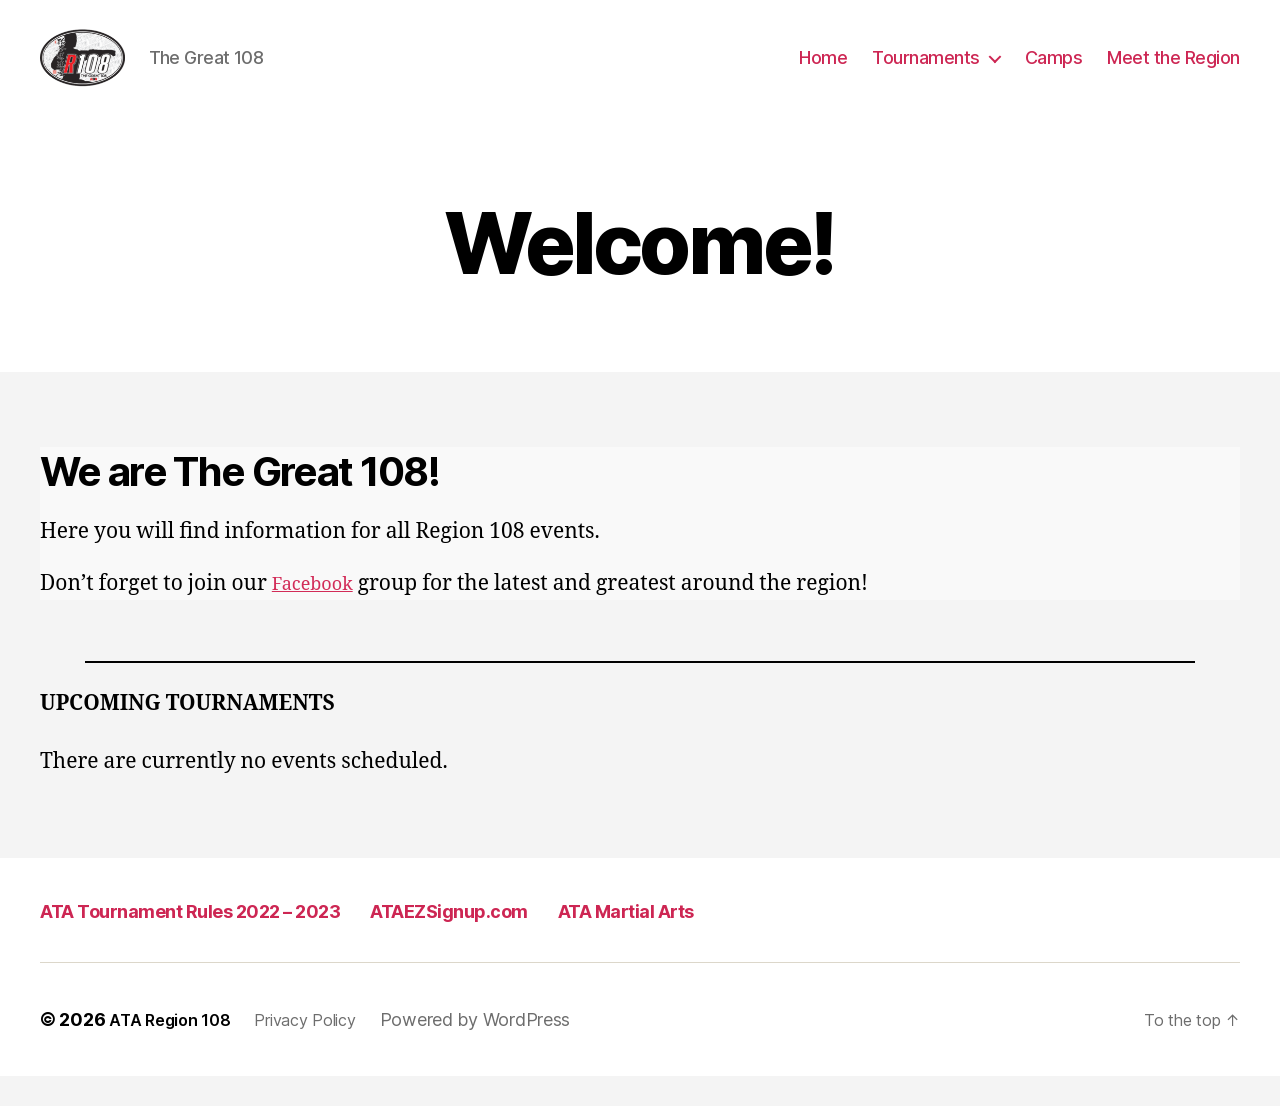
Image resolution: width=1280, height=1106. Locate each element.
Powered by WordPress (502, 1049)
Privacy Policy (325, 1049)
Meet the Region (1173, 72)
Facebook (319, 613)
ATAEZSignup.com (566, 939)
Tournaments (926, 72)
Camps (1054, 72)
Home (823, 72)
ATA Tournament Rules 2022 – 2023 (237, 939)
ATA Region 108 (176, 1049)
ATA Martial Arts (789, 939)
